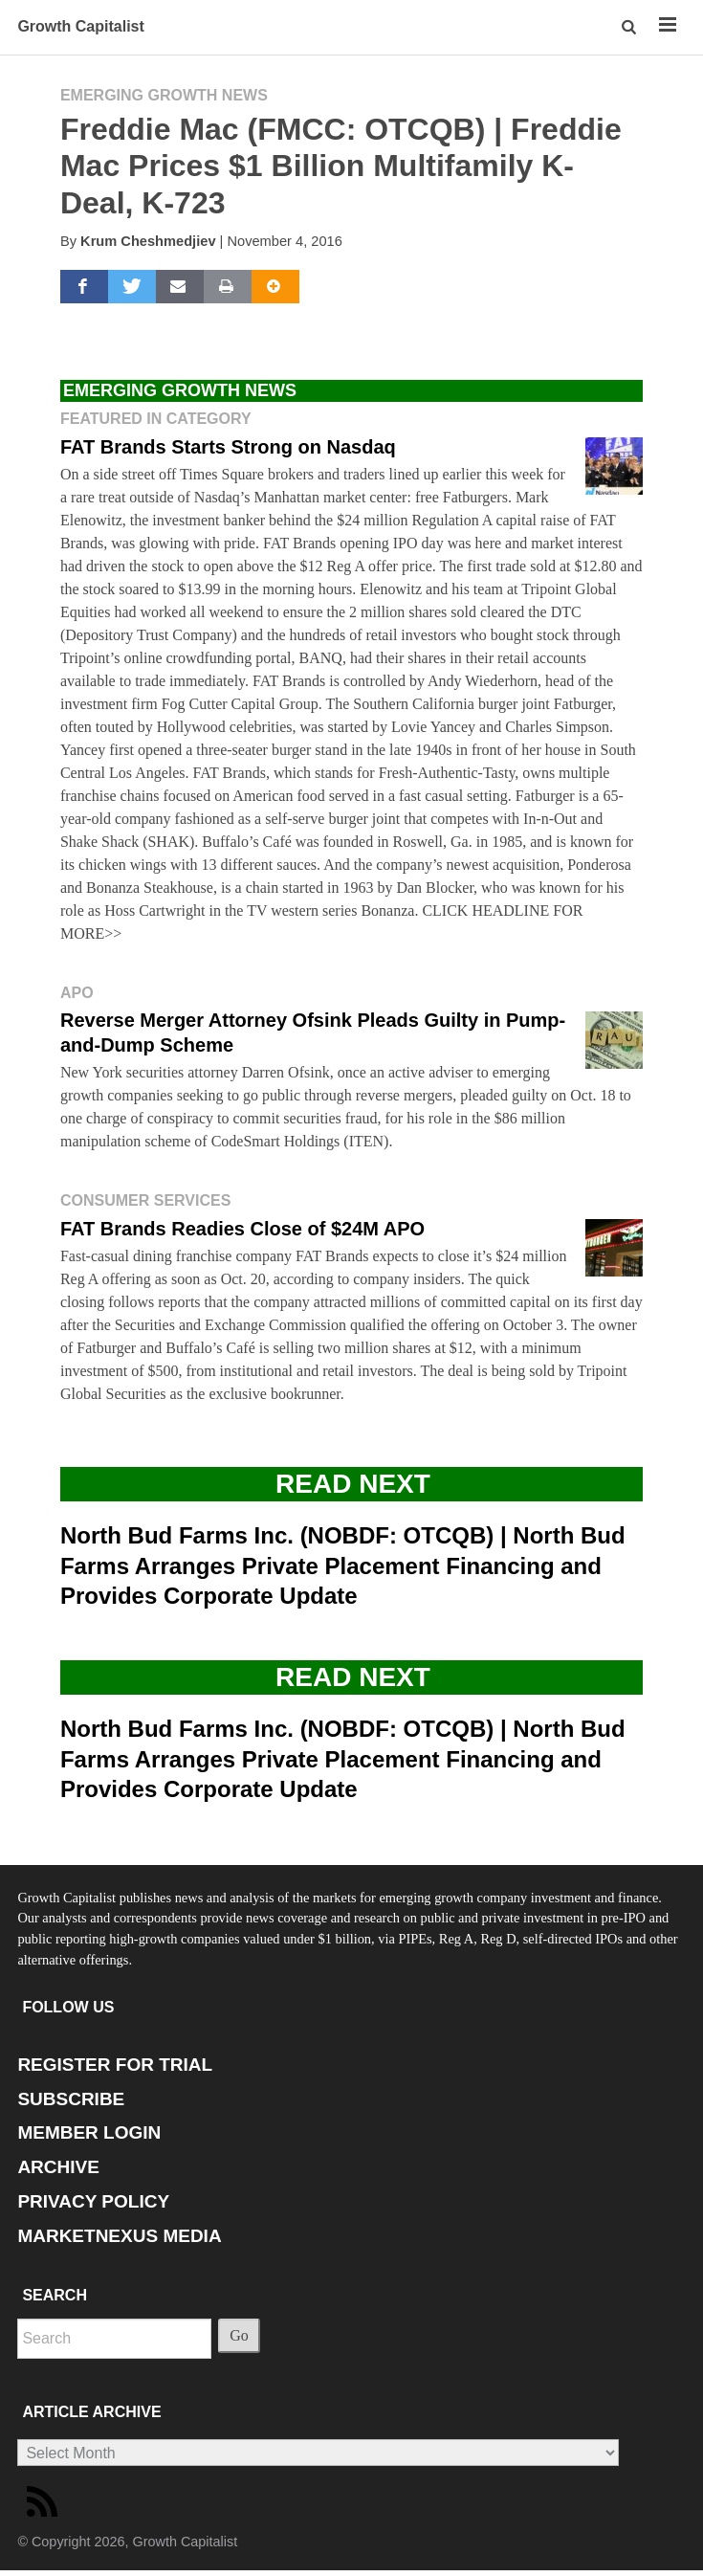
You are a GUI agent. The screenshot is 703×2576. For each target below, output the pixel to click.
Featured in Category (156, 419)
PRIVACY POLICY (93, 2201)
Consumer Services (145, 1200)
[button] (630, 27)
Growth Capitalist (80, 26)
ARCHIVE (58, 2167)
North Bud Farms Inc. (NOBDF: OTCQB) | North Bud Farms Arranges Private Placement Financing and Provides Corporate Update (343, 1565)
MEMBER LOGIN (89, 2132)
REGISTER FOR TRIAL (114, 2064)
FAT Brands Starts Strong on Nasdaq (228, 446)
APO (77, 993)
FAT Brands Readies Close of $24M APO (242, 1228)
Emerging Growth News (164, 95)
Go (239, 2335)
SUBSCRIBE (70, 2099)
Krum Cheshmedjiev (147, 241)
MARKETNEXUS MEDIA (119, 2236)
